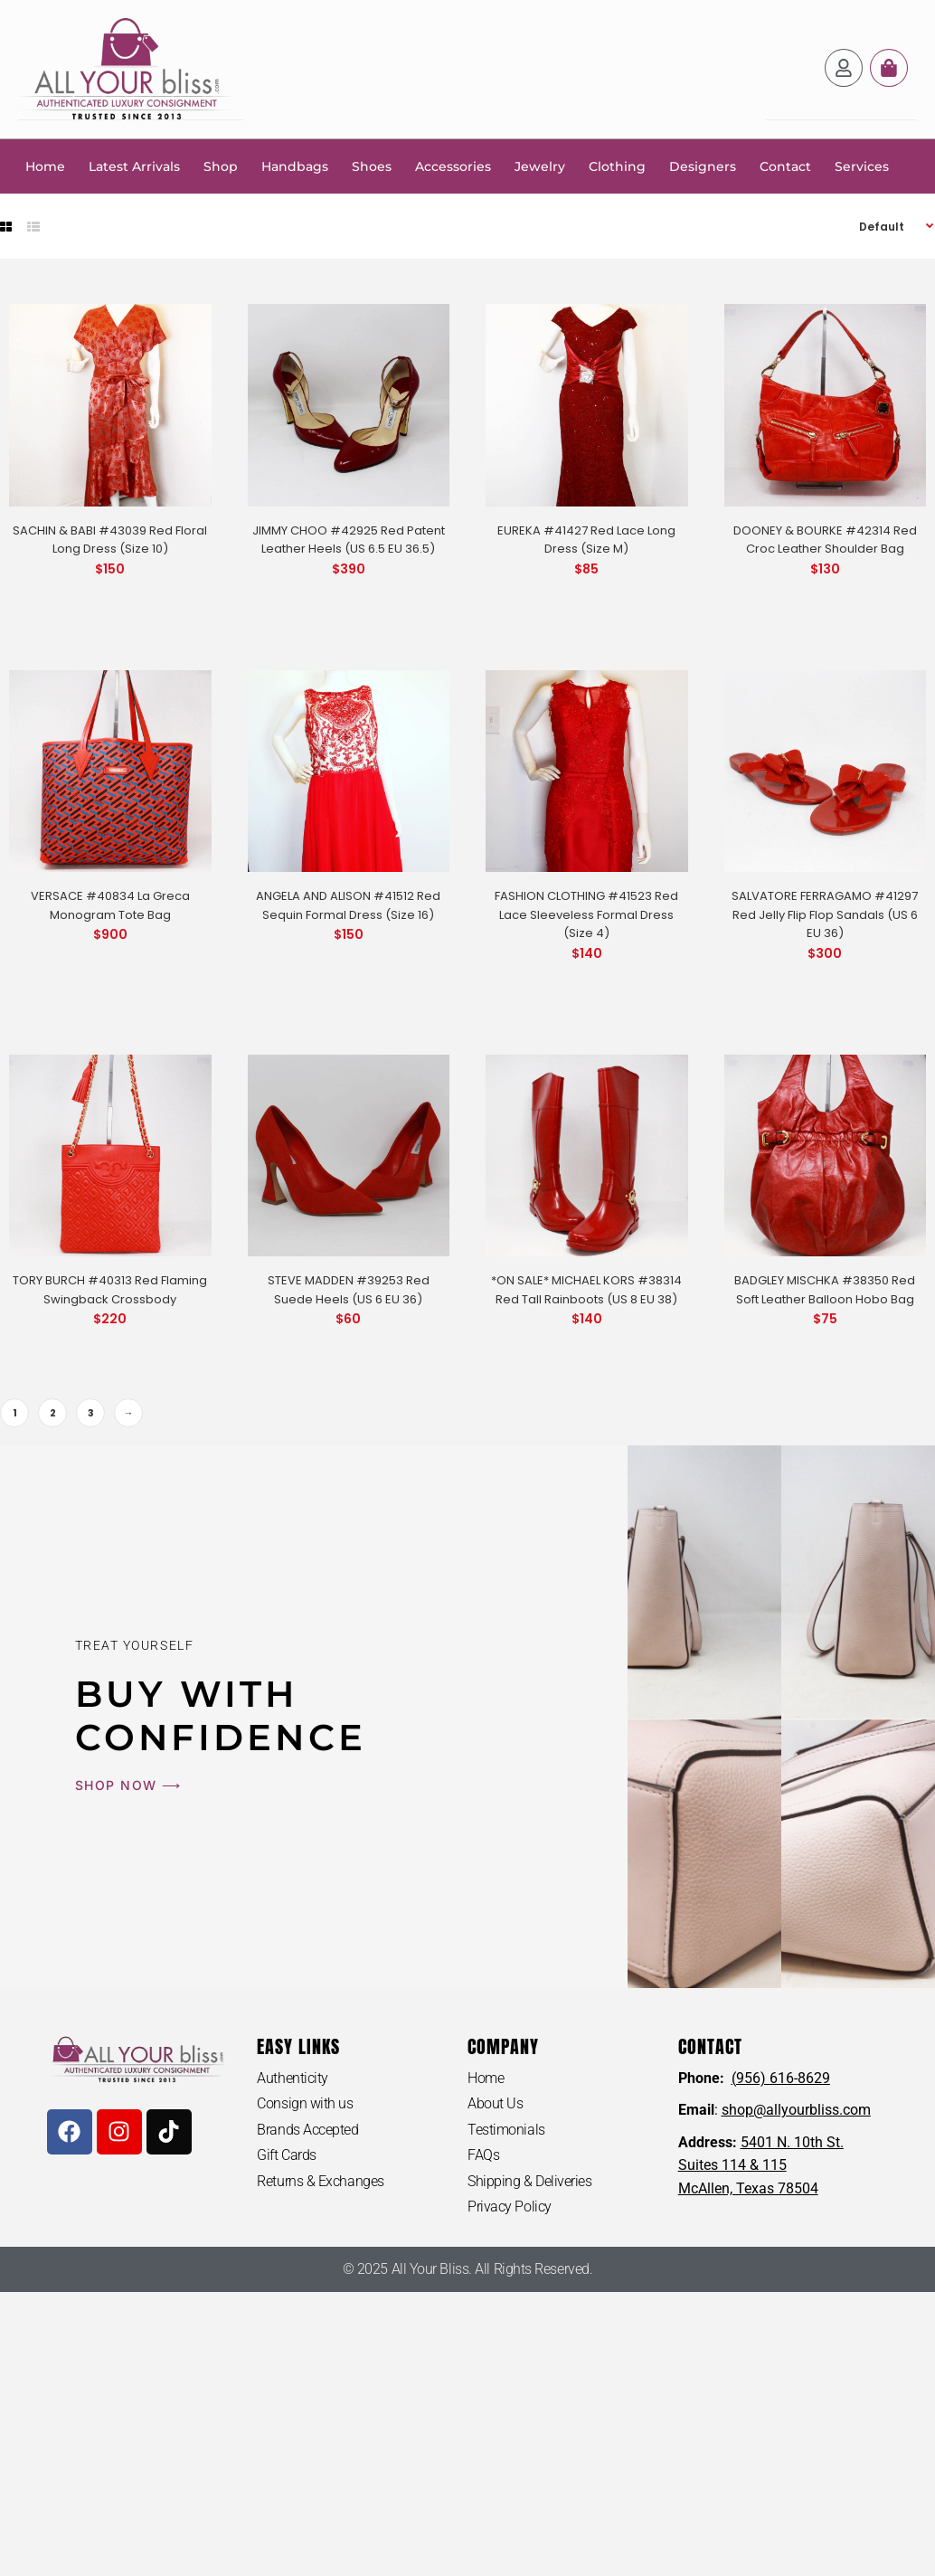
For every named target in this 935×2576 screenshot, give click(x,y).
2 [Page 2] (53, 1412)
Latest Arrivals (134, 165)
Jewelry (540, 165)
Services (862, 165)
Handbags (294, 165)
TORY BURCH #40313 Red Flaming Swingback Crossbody (110, 1289)
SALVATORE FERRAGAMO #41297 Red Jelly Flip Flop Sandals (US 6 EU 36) (825, 914)
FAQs (483, 2154)
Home (45, 165)
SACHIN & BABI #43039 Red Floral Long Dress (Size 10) (110, 539)
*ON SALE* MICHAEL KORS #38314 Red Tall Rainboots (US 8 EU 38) (586, 1289)
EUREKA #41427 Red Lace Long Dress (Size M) (586, 539)
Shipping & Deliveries (530, 2180)
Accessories (453, 165)
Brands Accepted (307, 2128)
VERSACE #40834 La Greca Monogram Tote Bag (110, 904)
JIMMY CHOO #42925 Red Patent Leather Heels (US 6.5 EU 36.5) (348, 539)
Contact (785, 165)
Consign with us (305, 2102)
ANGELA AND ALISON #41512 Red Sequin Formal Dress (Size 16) (348, 904)
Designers (702, 165)
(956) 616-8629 (781, 2077)
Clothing (617, 165)
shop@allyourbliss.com (796, 2108)
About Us (495, 2102)
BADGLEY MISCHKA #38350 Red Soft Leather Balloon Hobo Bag (824, 1289)
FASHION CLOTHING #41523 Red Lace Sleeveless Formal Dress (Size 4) (586, 914)
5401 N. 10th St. (792, 2141)
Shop (220, 165)
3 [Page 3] (91, 1412)
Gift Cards (286, 2154)
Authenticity (292, 2077)
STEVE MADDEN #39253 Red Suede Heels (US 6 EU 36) (349, 1289)
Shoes (372, 165)
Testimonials (506, 2128)
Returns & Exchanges (320, 2180)
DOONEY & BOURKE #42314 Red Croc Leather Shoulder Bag (825, 539)
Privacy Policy (510, 2206)
